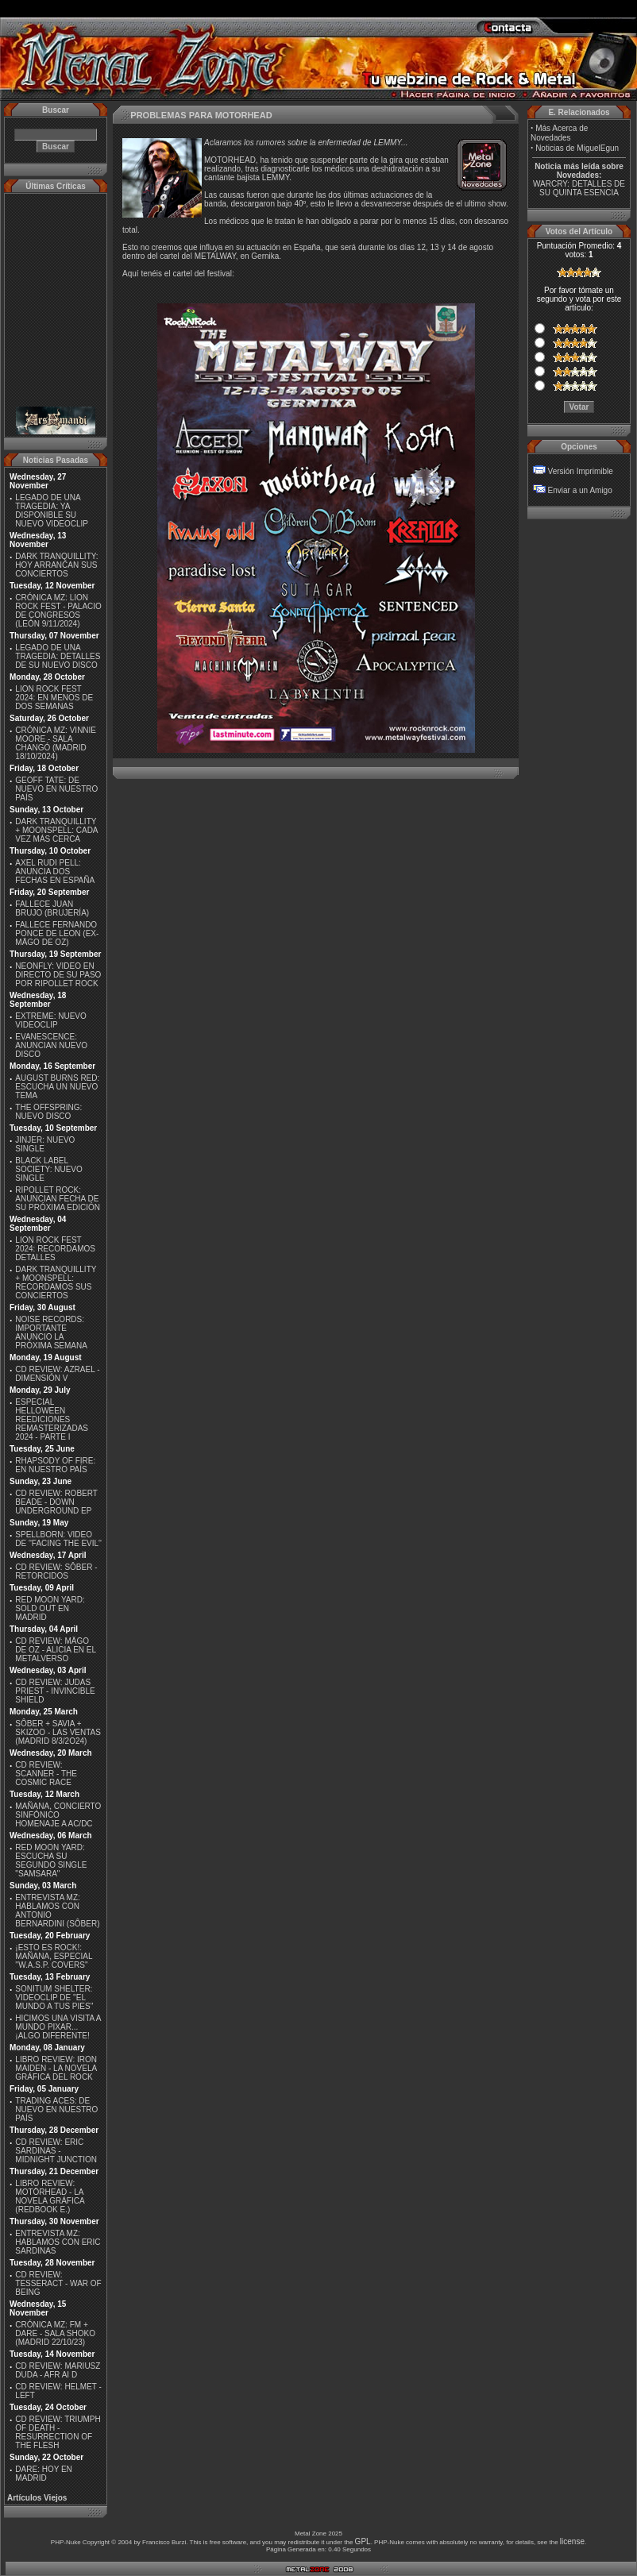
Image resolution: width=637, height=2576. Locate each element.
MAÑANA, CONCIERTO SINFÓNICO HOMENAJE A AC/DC (58, 1815)
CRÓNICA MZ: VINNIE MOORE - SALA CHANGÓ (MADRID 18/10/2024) (55, 743)
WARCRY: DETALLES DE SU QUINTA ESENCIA (579, 188)
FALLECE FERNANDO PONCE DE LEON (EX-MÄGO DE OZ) (56, 933)
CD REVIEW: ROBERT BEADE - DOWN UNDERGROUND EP (56, 1502)
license (572, 2541)
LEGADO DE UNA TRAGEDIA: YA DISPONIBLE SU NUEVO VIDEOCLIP (51, 510)
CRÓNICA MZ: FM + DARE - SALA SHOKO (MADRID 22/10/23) (55, 2333)
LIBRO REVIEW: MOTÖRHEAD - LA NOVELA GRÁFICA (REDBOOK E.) (49, 2196)
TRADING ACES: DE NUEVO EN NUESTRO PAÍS (56, 2109)
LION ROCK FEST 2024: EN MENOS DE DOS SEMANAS (54, 697)
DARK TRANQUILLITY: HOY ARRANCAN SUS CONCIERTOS (56, 565)
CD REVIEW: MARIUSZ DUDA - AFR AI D (57, 2370)
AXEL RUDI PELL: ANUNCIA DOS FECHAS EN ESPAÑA (55, 871)
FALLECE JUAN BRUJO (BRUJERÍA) (52, 908)
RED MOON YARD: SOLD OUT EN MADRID (49, 1608)
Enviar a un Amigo (580, 490)
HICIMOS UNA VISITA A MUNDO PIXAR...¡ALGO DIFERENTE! (58, 2027)
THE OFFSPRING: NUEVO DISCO (48, 1111)
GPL (363, 2541)
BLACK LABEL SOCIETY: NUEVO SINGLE (48, 1169)
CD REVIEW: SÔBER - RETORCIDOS (56, 1571)
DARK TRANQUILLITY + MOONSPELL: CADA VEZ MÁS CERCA (56, 830)
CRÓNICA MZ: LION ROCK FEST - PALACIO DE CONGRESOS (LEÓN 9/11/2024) (58, 610)
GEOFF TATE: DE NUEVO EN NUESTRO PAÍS (56, 789)
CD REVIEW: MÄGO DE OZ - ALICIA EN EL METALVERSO (55, 1650)
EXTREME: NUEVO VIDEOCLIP (50, 1020)
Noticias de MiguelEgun (577, 148)
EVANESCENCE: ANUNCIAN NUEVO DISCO (51, 1045)
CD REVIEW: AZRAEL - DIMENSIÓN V (57, 1373)
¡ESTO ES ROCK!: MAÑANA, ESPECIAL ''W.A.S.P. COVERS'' (53, 1956)
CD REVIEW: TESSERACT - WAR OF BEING (58, 2283)
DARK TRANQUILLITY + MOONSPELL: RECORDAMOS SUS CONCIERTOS (55, 1282)
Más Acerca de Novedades (559, 133)
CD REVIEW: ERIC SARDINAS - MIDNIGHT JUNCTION (56, 2151)
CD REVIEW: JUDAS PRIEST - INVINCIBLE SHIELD (55, 1691)
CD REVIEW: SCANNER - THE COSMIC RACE (46, 1773)
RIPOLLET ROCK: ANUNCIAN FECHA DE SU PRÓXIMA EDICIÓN (57, 1199)
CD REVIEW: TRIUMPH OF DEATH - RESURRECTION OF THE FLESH (57, 2432)
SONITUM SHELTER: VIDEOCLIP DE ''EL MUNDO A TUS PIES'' (54, 1997)
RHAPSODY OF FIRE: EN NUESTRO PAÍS (55, 1465)
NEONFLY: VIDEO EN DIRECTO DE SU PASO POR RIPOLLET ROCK (58, 975)
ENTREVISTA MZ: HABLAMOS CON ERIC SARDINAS (57, 2242)
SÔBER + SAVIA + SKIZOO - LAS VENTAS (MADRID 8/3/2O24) (58, 1732)
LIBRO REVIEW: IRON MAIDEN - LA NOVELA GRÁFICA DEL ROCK (56, 2068)
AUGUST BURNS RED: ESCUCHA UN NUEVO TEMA (57, 1087)
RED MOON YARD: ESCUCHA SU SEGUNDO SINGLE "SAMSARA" (51, 1860)
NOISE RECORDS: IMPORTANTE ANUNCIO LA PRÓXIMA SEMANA (51, 1332)
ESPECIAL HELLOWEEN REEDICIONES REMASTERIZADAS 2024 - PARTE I (51, 1419)
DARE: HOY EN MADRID (43, 2473)
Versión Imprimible (580, 471)
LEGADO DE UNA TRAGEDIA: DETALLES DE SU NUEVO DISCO (57, 656)
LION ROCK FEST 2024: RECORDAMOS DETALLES (55, 1249)
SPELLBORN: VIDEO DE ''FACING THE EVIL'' (58, 1539)
